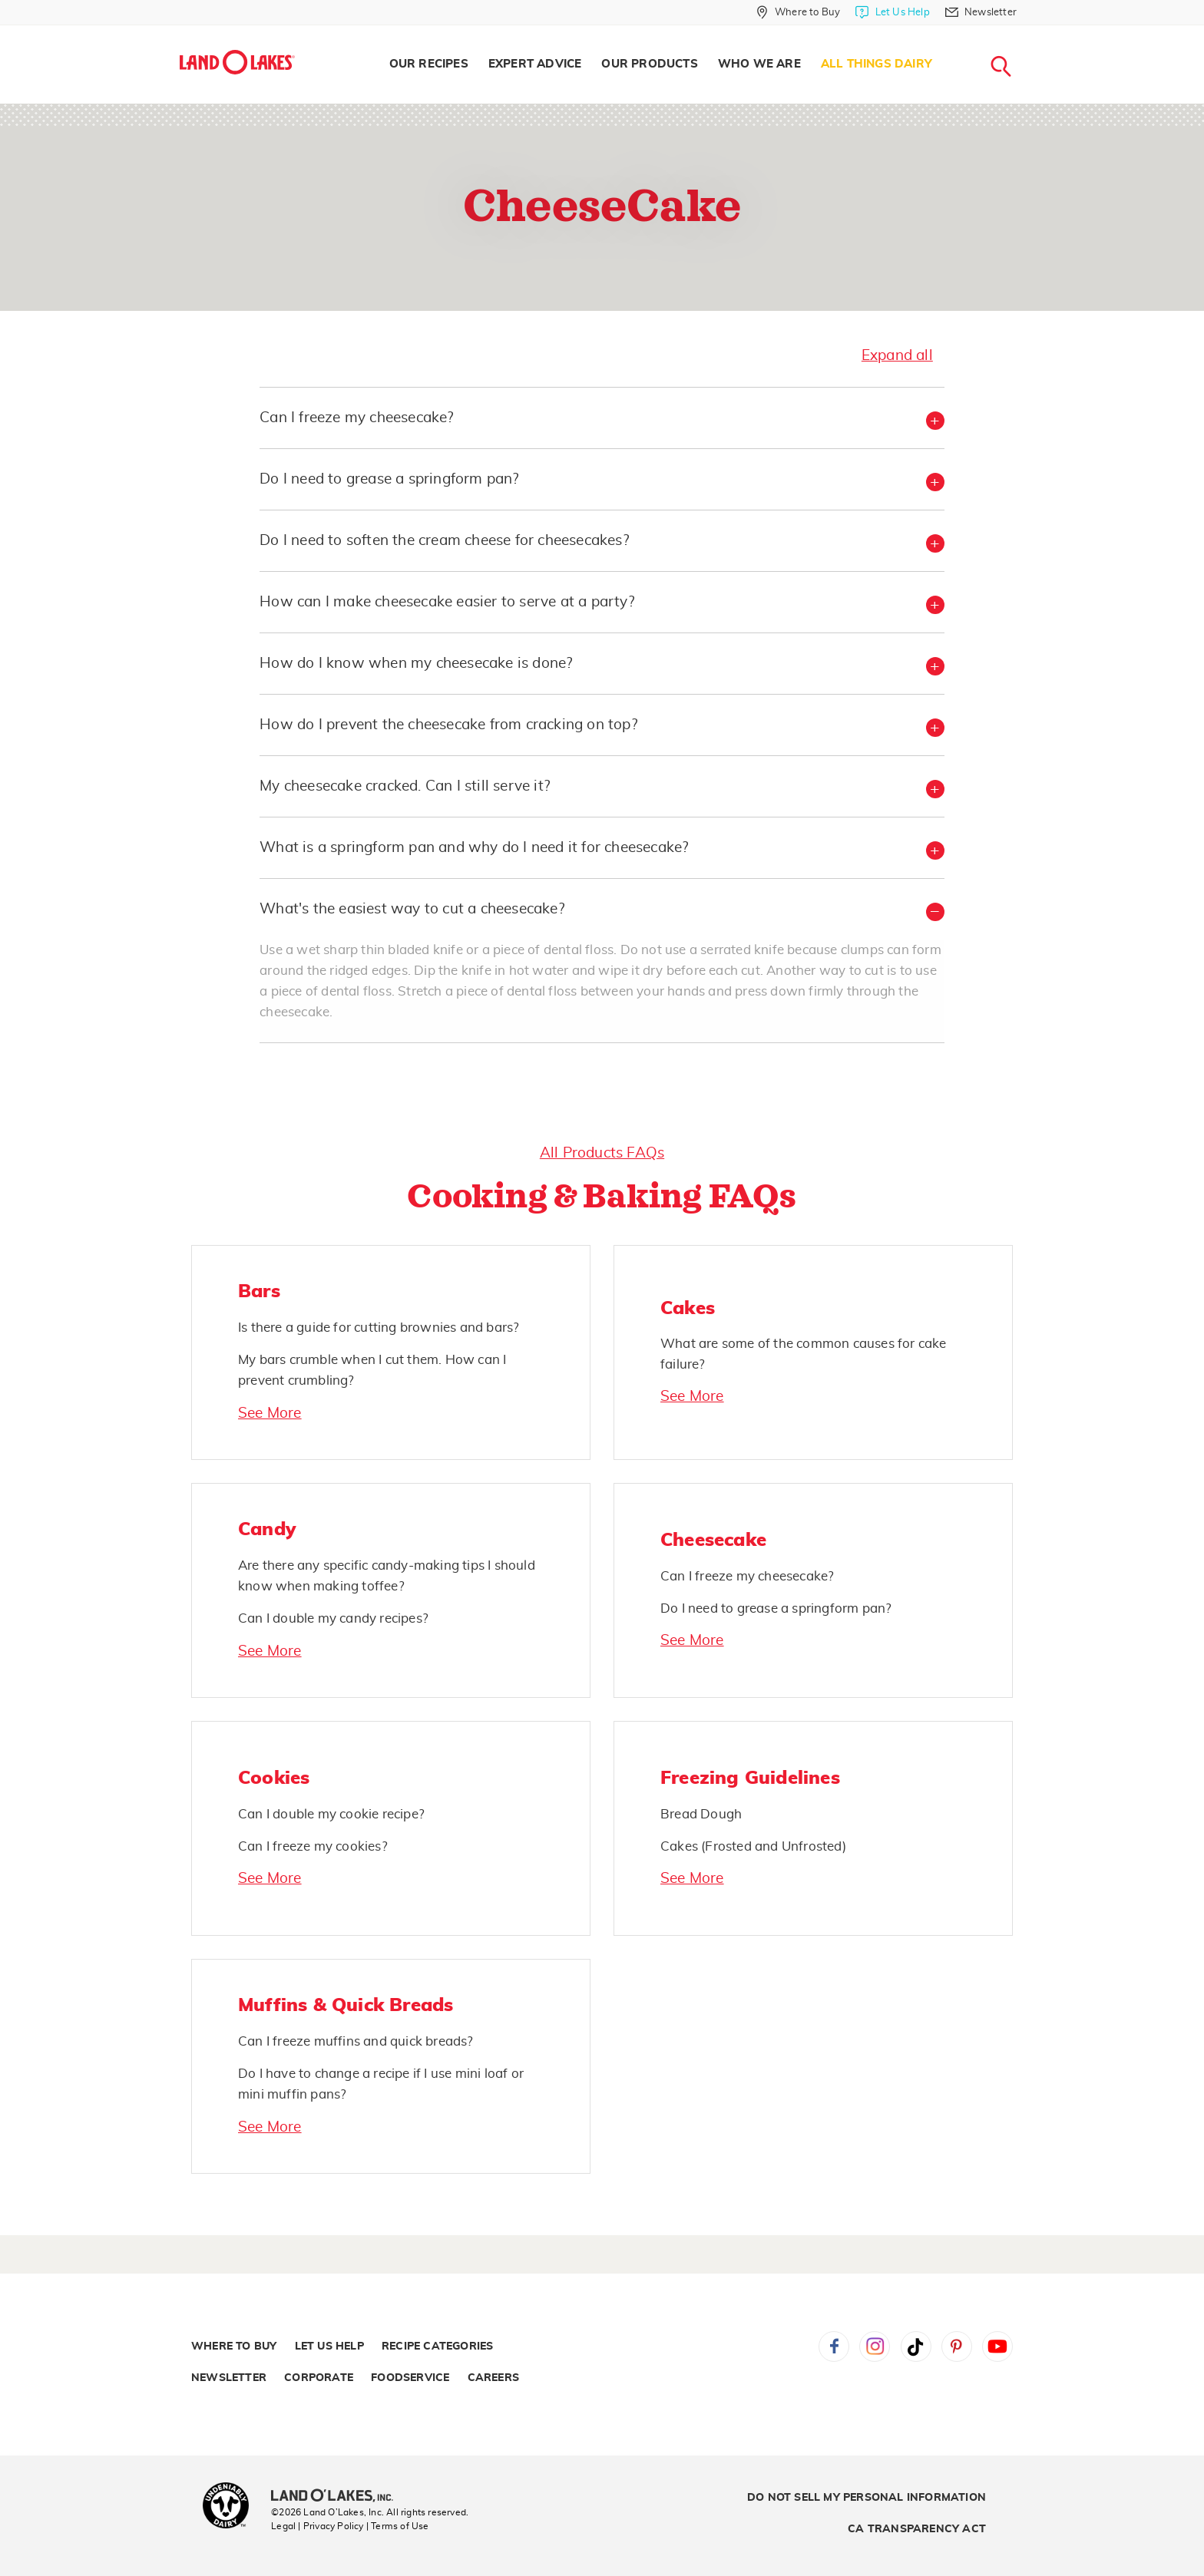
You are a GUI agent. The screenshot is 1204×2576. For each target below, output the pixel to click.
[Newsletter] (981, 12)
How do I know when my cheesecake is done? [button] (416, 663)
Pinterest (956, 2346)
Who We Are (759, 64)
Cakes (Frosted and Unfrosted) (753, 1846)
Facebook (834, 2346)
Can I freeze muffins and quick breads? (356, 2041)
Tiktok (916, 2346)
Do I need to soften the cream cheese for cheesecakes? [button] (444, 540)
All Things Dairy (876, 64)
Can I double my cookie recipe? (331, 1814)
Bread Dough (701, 1814)
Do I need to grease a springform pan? (775, 1608)
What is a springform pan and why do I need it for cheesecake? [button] (474, 848)
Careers (493, 2378)
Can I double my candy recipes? (333, 1618)
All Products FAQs (602, 1153)
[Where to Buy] (798, 12)
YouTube (997, 2346)
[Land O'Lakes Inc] (338, 2497)
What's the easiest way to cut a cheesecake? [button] (412, 909)
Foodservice (410, 2378)
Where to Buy (233, 2346)
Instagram (874, 2346)
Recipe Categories (437, 2346)
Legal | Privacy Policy (317, 2526)
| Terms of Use (397, 2526)
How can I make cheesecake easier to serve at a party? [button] (447, 602)
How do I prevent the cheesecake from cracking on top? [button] (448, 725)
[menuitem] (428, 64)
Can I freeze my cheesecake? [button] (356, 418)
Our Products (649, 64)
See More (270, 1413)
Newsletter (228, 2378)
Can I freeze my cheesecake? (747, 1576)
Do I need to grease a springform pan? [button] (389, 479)
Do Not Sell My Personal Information (866, 2497)
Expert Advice (535, 64)
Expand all (897, 355)
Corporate (318, 2378)
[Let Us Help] (892, 12)
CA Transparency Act (917, 2529)
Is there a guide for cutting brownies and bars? (378, 1327)
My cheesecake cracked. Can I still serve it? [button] (405, 786)
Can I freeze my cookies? (313, 1846)
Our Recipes (428, 64)
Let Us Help (329, 2346)
